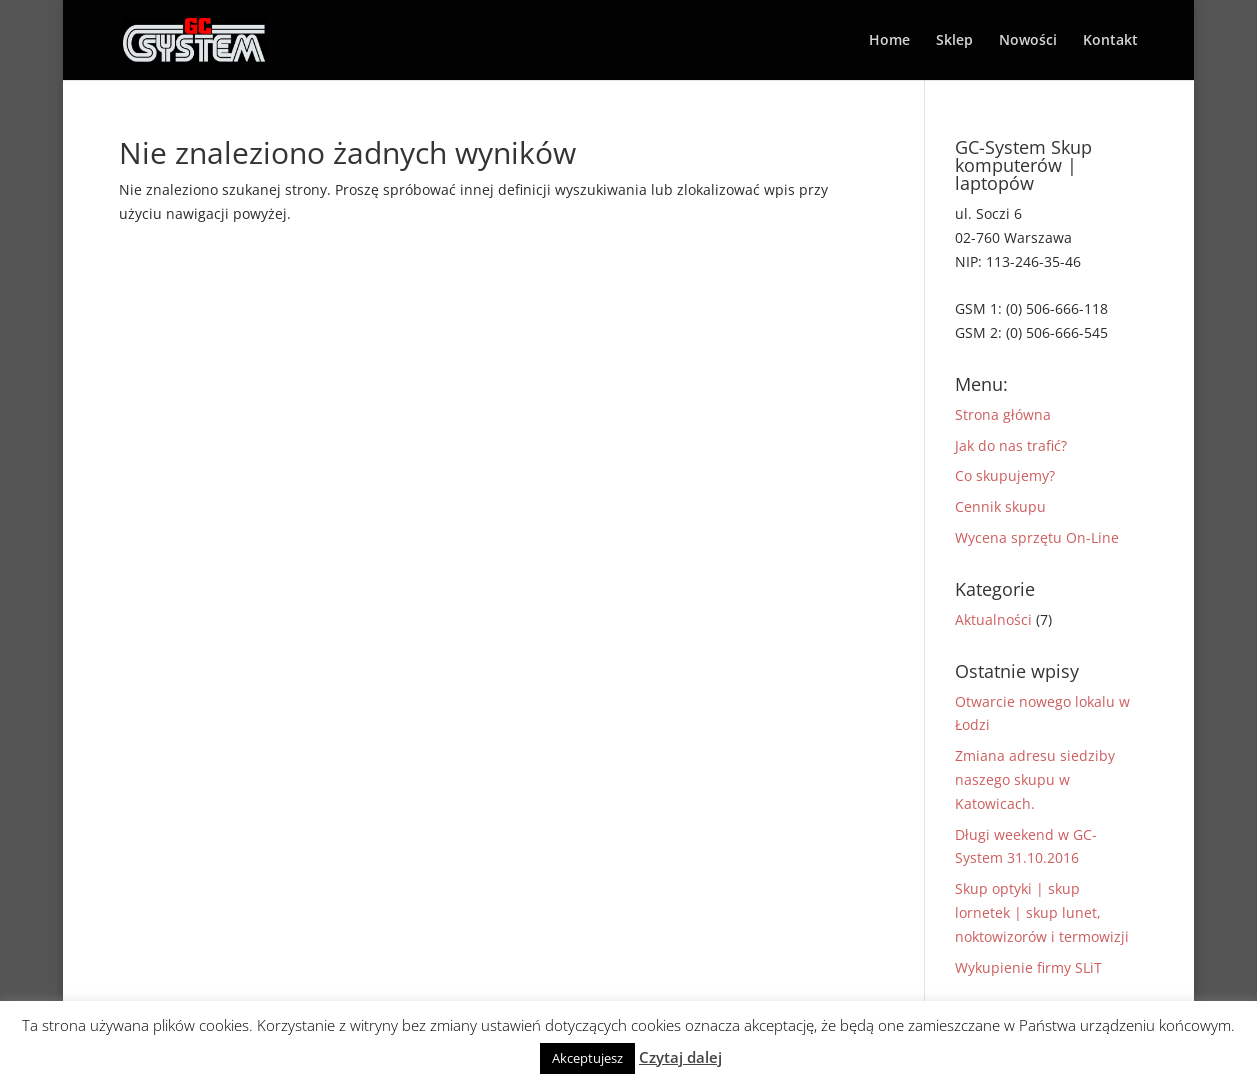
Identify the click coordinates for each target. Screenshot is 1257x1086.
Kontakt (1110, 41)
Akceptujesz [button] (587, 1058)
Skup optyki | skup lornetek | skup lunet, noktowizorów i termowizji (1042, 912)
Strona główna (1003, 414)
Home (889, 41)
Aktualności (993, 619)
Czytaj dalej (680, 1057)
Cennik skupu (1000, 506)
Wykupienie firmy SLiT (1028, 967)
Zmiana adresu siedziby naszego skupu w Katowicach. (1035, 779)
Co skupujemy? (1005, 475)
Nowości (1028, 41)
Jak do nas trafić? (1011, 445)
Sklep (954, 41)
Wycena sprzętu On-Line (1037, 537)
